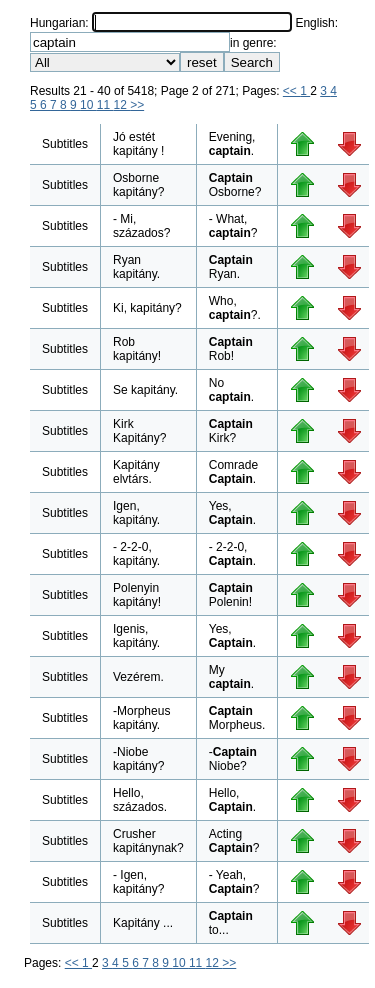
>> (137, 105)
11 (105, 105)
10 (88, 105)
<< (291, 91)
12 (121, 105)
